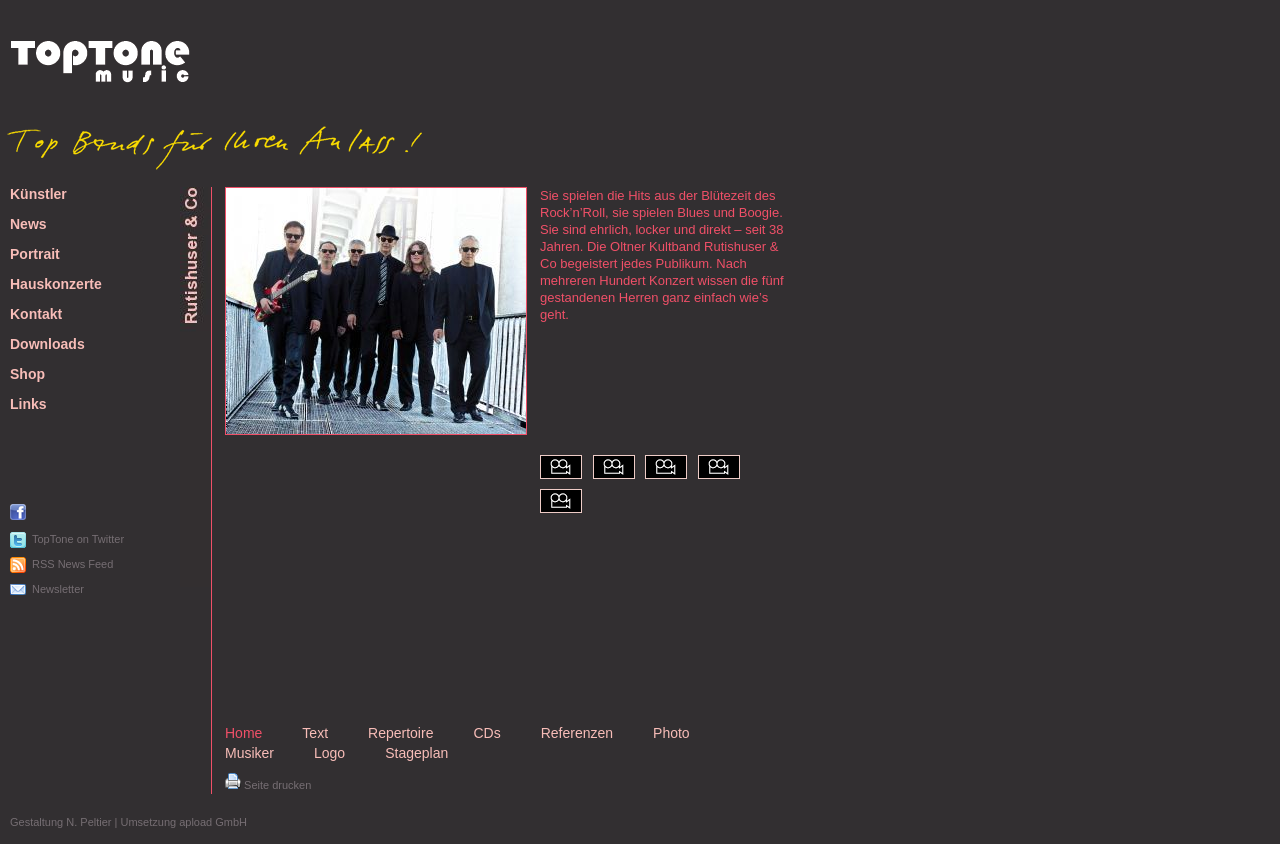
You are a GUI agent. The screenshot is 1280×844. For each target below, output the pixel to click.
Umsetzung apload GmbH (183, 822)
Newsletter (58, 589)
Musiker (249, 753)
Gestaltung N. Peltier (61, 822)
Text (315, 733)
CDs (486, 733)
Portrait (35, 254)
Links (28, 404)
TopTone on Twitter (78, 539)
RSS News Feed (72, 564)
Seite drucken (268, 785)
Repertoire (400, 733)
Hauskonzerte (56, 284)
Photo (671, 733)
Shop (27, 374)
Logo (329, 753)
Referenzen (577, 733)
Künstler (38, 194)
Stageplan (416, 753)
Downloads (47, 344)
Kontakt (36, 314)
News (28, 224)
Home (243, 733)
